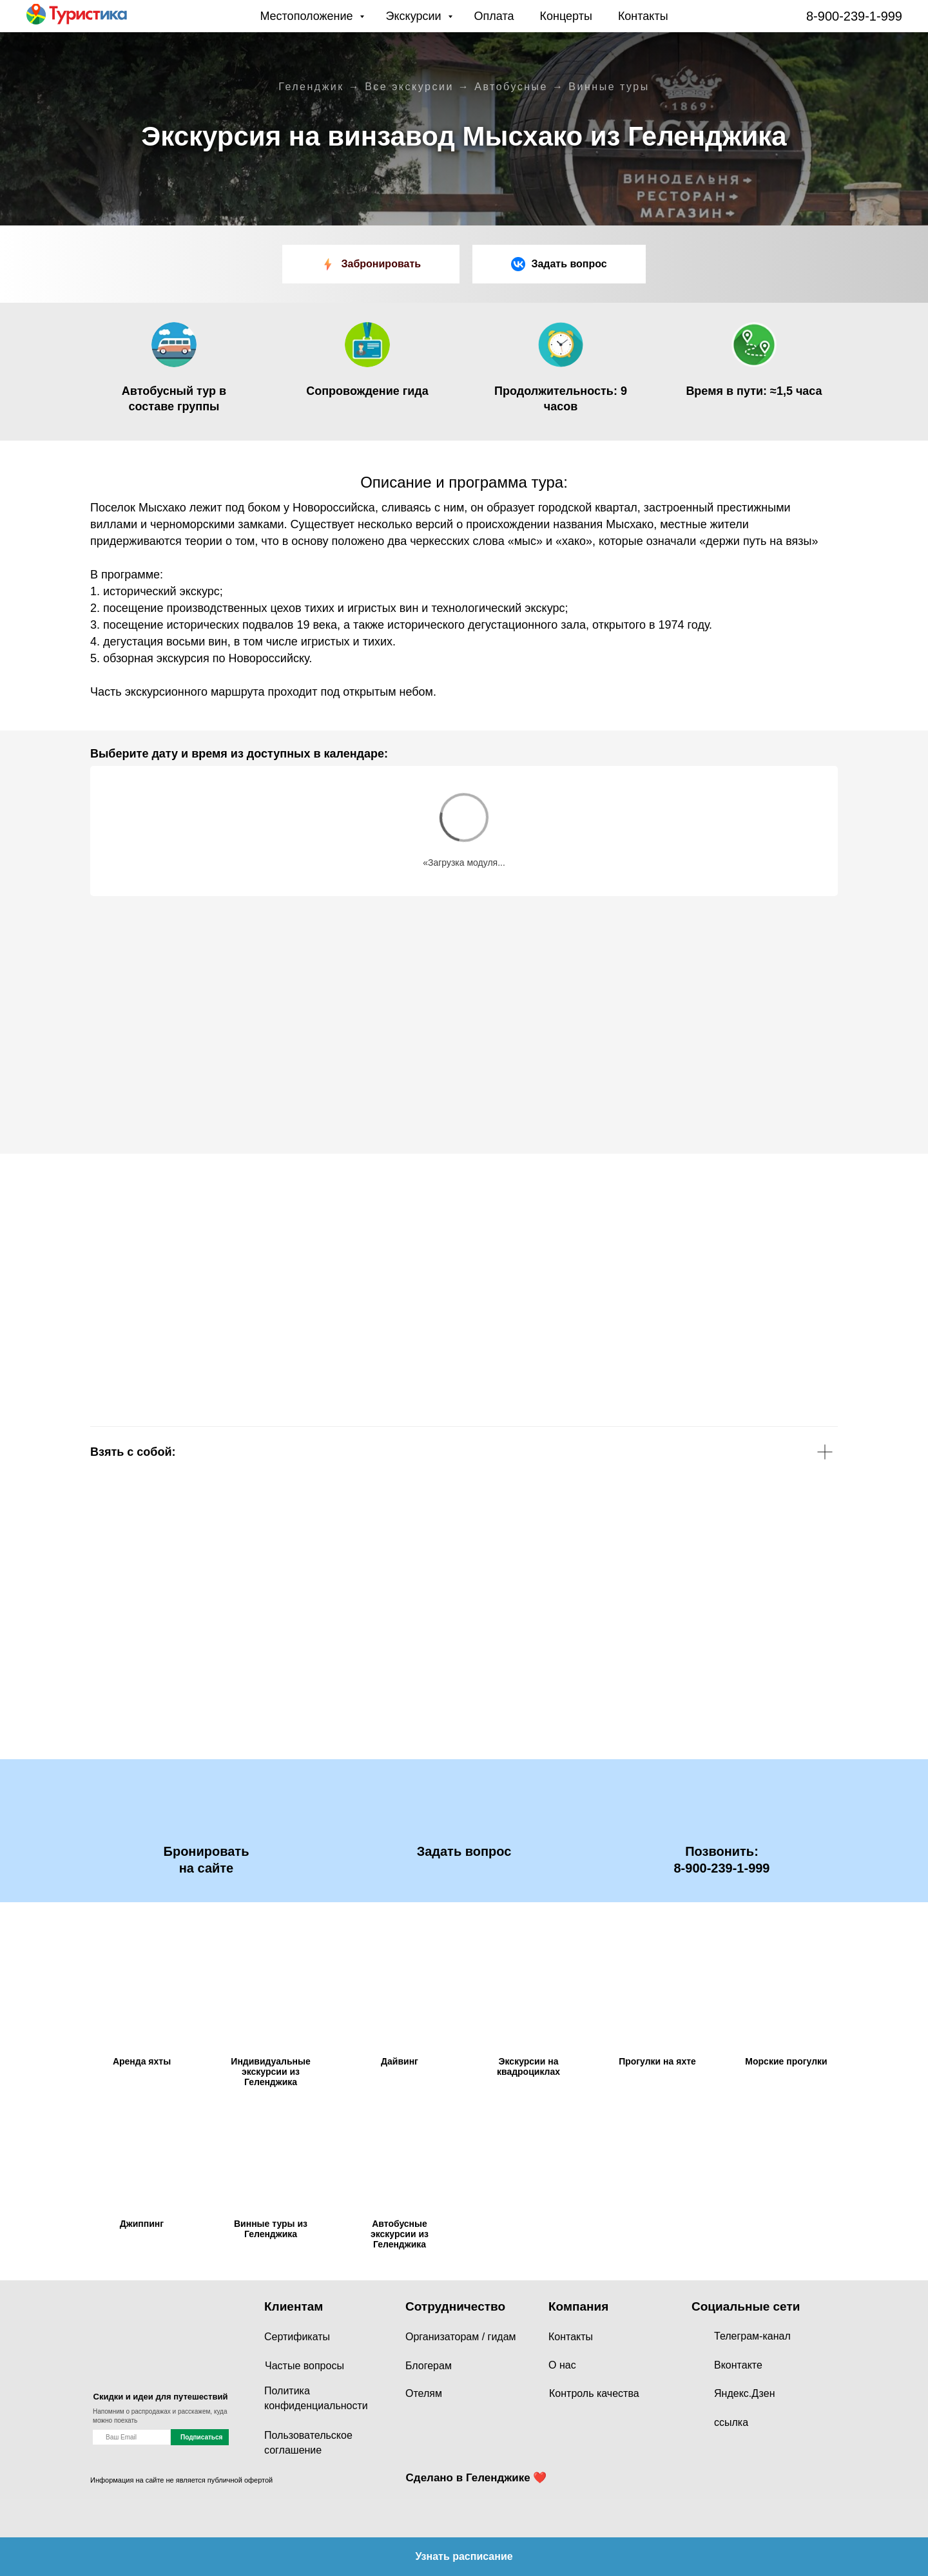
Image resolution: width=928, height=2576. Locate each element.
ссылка (731, 2422)
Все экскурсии (409, 86)
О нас (562, 2365)
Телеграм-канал (752, 2336)
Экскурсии (415, 16)
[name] (131, 2437)
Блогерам (428, 2365)
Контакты (643, 16)
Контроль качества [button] (594, 2393)
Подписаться (201, 2437)
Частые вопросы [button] (304, 2365)
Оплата (494, 16)
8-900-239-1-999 (854, 16)
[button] (559, 264)
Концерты (566, 16)
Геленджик (311, 86)
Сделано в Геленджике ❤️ (476, 2478)
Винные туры (608, 86)
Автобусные (511, 86)
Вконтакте (738, 2365)
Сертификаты (297, 2336)
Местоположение (308, 16)
